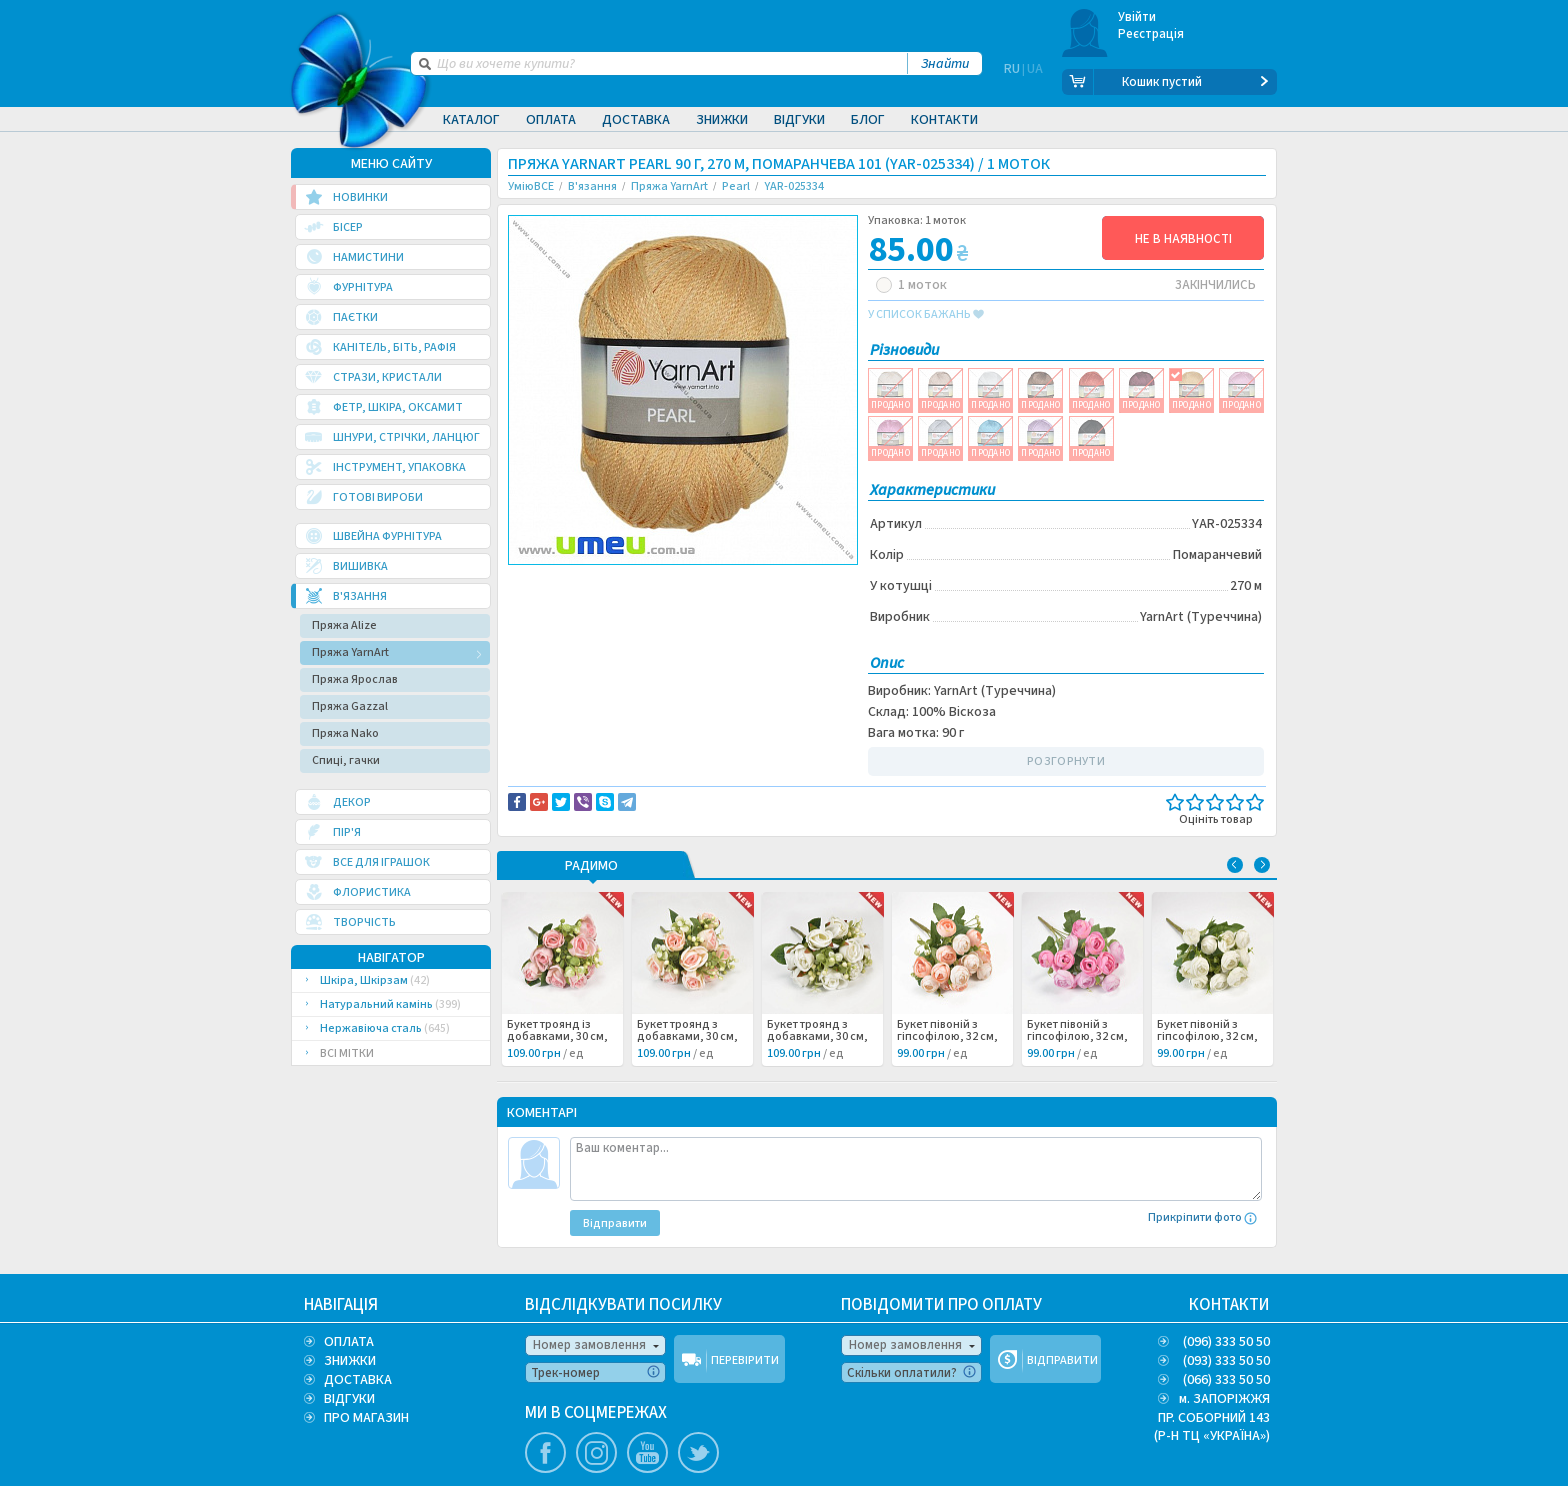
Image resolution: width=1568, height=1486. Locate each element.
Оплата (551, 120)
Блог (868, 120)
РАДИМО (591, 866)
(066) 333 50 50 (1226, 1379)
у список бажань (926, 314)
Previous (1235, 864)
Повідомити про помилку (755, 581)
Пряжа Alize (344, 624)
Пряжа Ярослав (355, 678)
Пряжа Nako (345, 732)
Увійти (1137, 17)
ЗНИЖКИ (350, 1360)
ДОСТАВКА (358, 1379)
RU (1012, 82)
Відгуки (799, 120)
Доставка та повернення (593, 581)
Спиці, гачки (346, 759)
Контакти (944, 120)
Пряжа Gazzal (350, 705)
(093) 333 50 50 (1226, 1360)
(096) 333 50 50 (1226, 1341)
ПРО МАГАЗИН (366, 1417)
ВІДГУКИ (349, 1398)
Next (1262, 864)
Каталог (471, 120)
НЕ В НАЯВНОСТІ (1183, 238)
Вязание (548, 602)
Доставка (636, 120)
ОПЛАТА (349, 1341)
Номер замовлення (589, 1344)
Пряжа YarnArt (350, 651)
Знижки (722, 120)
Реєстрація (1151, 34)
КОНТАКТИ (1229, 1304)
